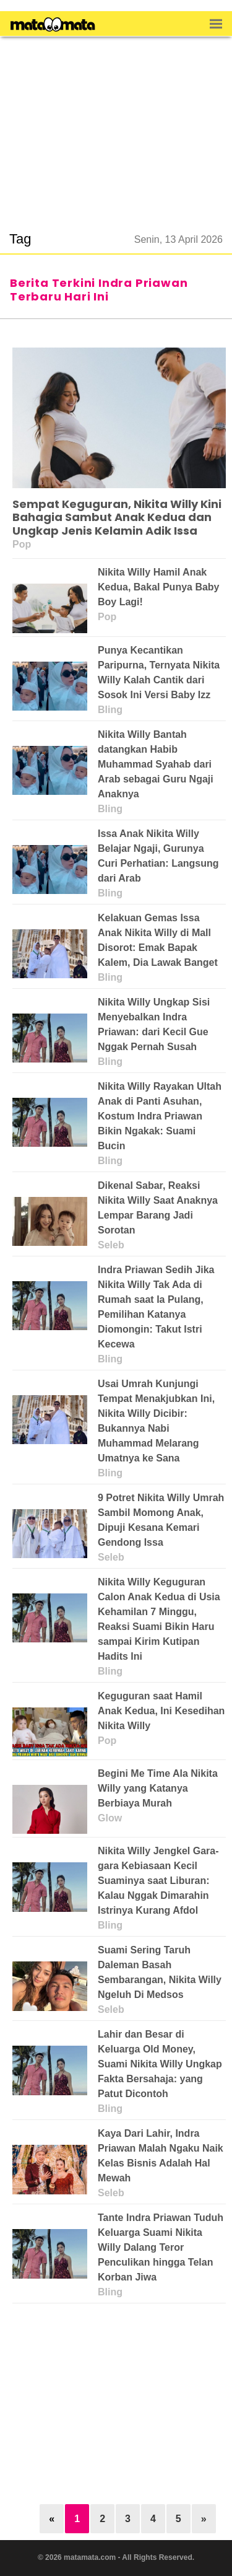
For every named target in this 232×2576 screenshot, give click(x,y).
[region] (116, 126)
